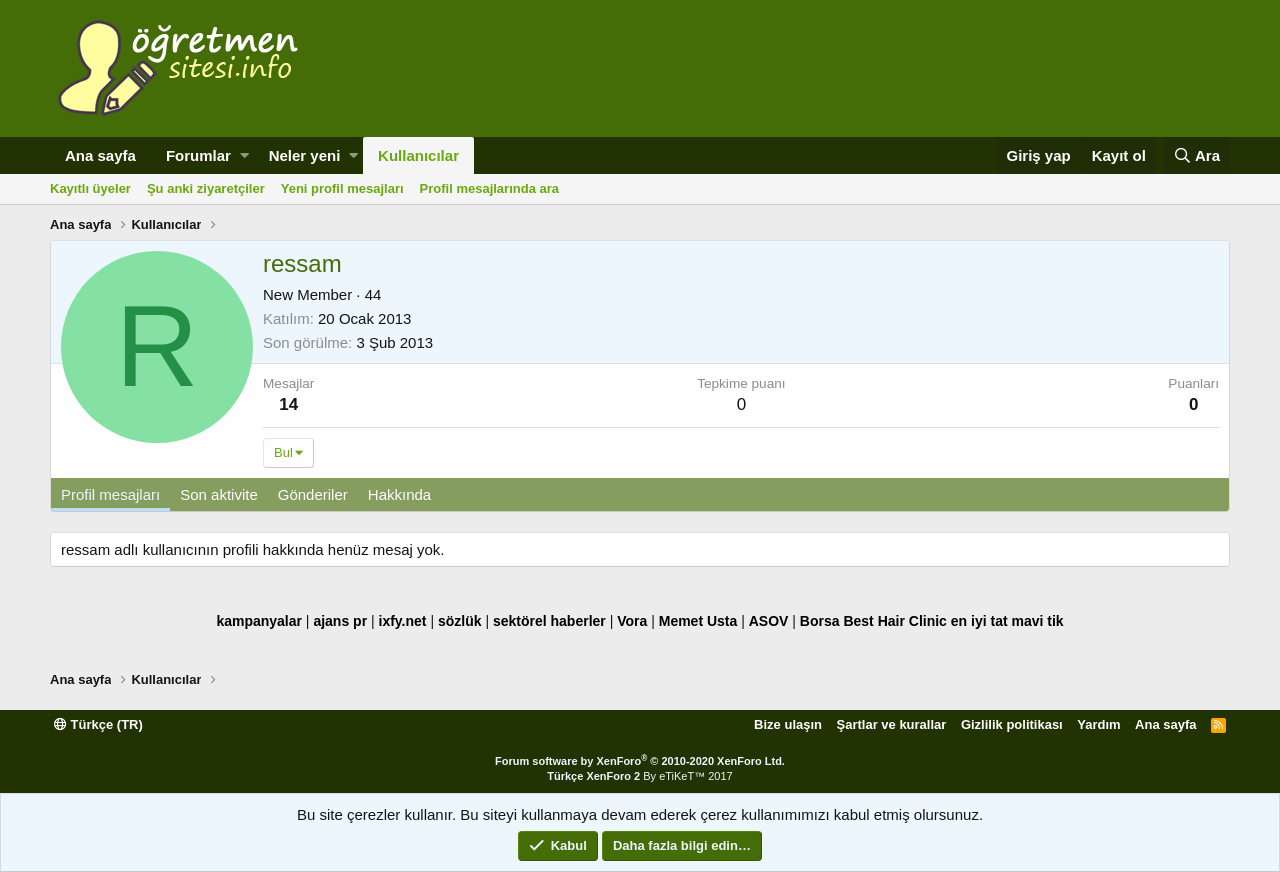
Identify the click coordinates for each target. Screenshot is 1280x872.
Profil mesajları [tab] (110, 494)
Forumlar (198, 155)
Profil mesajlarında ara (489, 188)
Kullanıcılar (418, 155)
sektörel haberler (549, 621)
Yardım (1098, 724)
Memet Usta (698, 621)
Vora (632, 621)
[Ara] (1196, 155)
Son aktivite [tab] (219, 494)
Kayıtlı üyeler (90, 188)
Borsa (820, 621)
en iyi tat (979, 621)
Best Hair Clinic (894, 621)
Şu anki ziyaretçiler (206, 188)
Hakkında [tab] (399, 494)
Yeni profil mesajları (342, 188)
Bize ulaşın (788, 724)
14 (288, 404)
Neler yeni (305, 155)
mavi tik (1037, 621)
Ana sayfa (100, 155)
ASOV (769, 621)
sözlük (460, 621)
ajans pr (340, 621)
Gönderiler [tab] (313, 494)
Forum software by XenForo (640, 761)
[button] (244, 155)
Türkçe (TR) (98, 724)
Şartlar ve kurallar (892, 724)
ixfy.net (403, 621)
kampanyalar (259, 621)
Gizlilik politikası (1012, 724)
